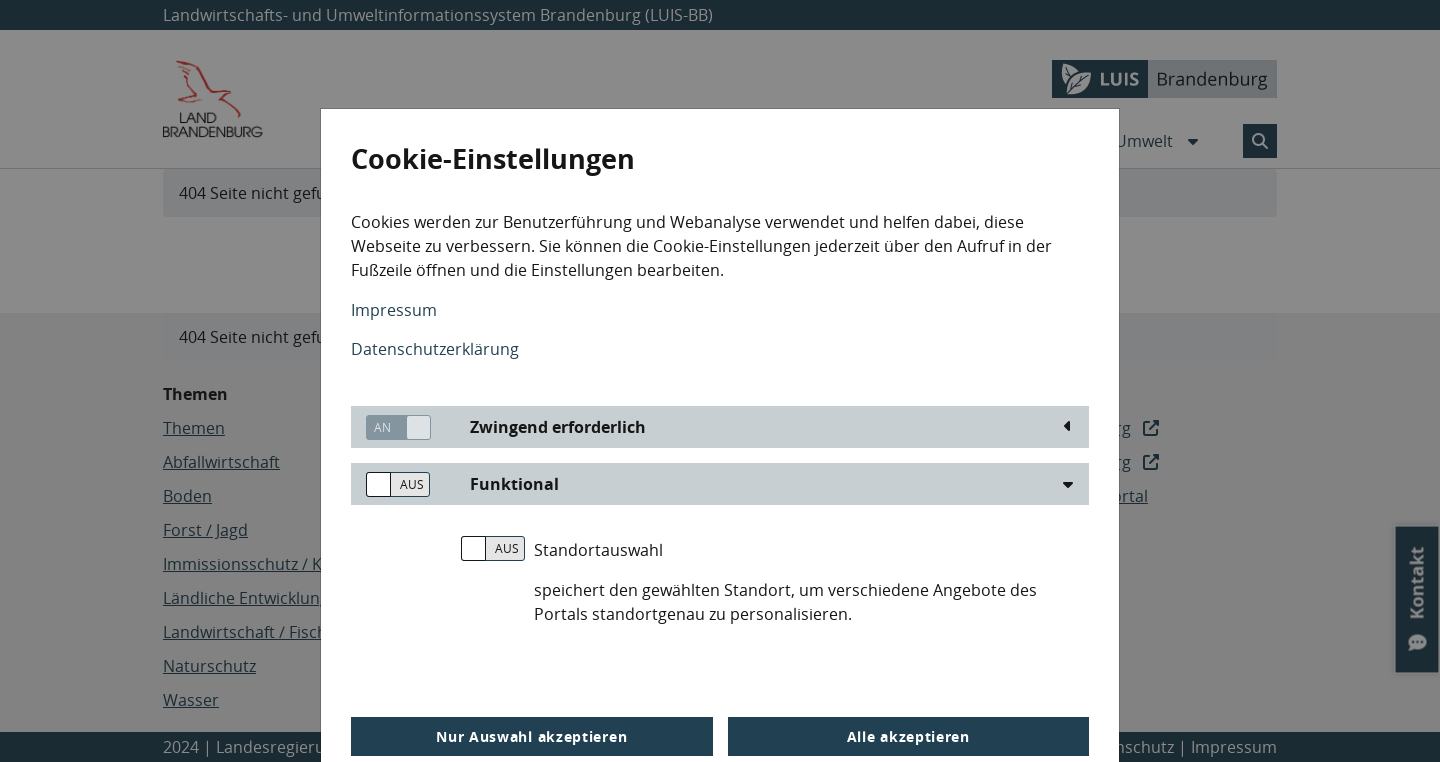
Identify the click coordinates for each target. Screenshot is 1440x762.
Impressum (394, 310)
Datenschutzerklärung (435, 349)
